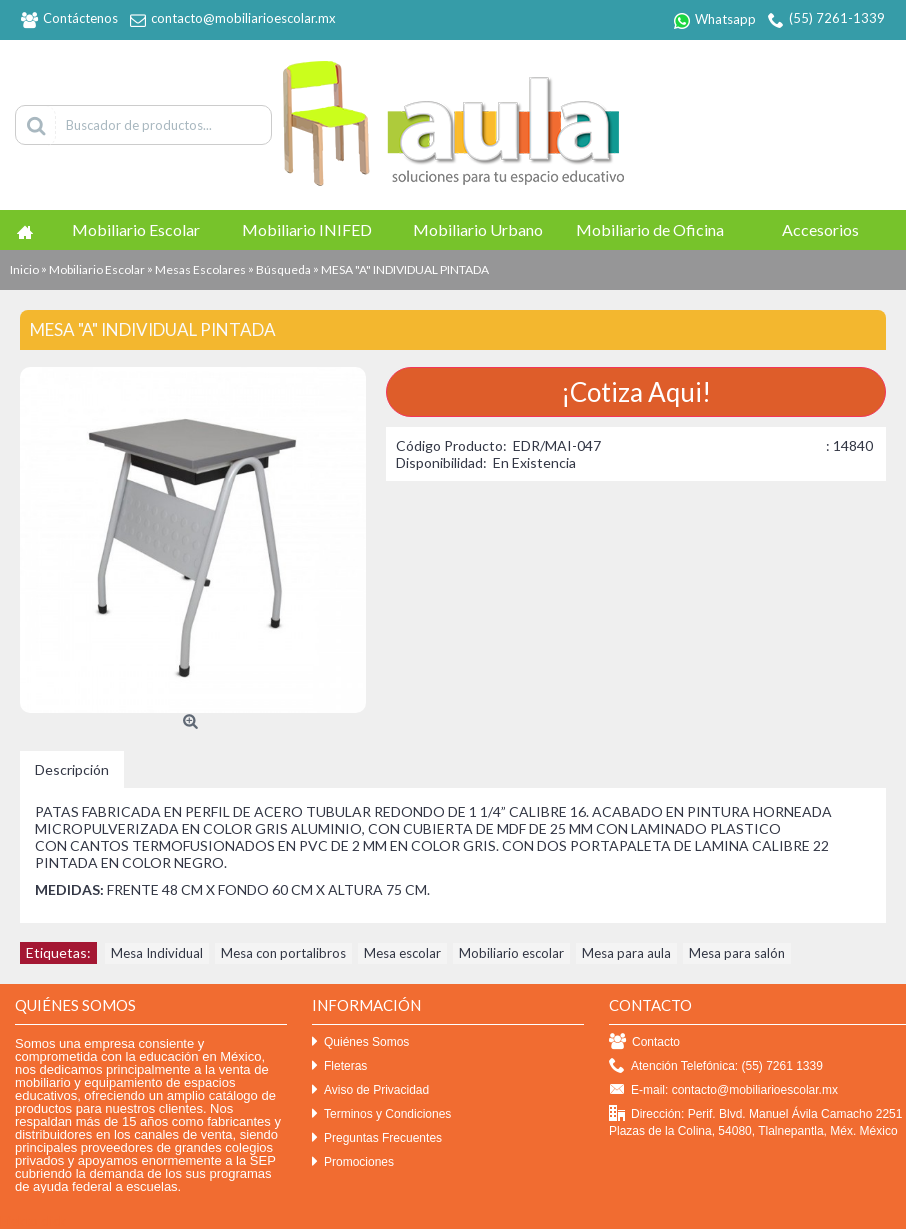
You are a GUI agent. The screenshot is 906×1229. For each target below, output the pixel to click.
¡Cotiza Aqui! (636, 392)
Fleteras (339, 1066)
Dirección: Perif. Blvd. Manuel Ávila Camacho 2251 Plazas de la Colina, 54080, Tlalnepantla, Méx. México (755, 1122)
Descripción (72, 769)
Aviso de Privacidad (370, 1090)
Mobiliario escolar (511, 953)
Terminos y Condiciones (381, 1114)
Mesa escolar (402, 953)
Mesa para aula (626, 953)
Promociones (353, 1162)
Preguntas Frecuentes (377, 1138)
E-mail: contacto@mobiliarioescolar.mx (723, 1090)
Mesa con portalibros (283, 953)
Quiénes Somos (360, 1042)
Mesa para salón (737, 953)
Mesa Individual (157, 953)
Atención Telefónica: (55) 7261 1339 (716, 1066)
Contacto (644, 1042)
